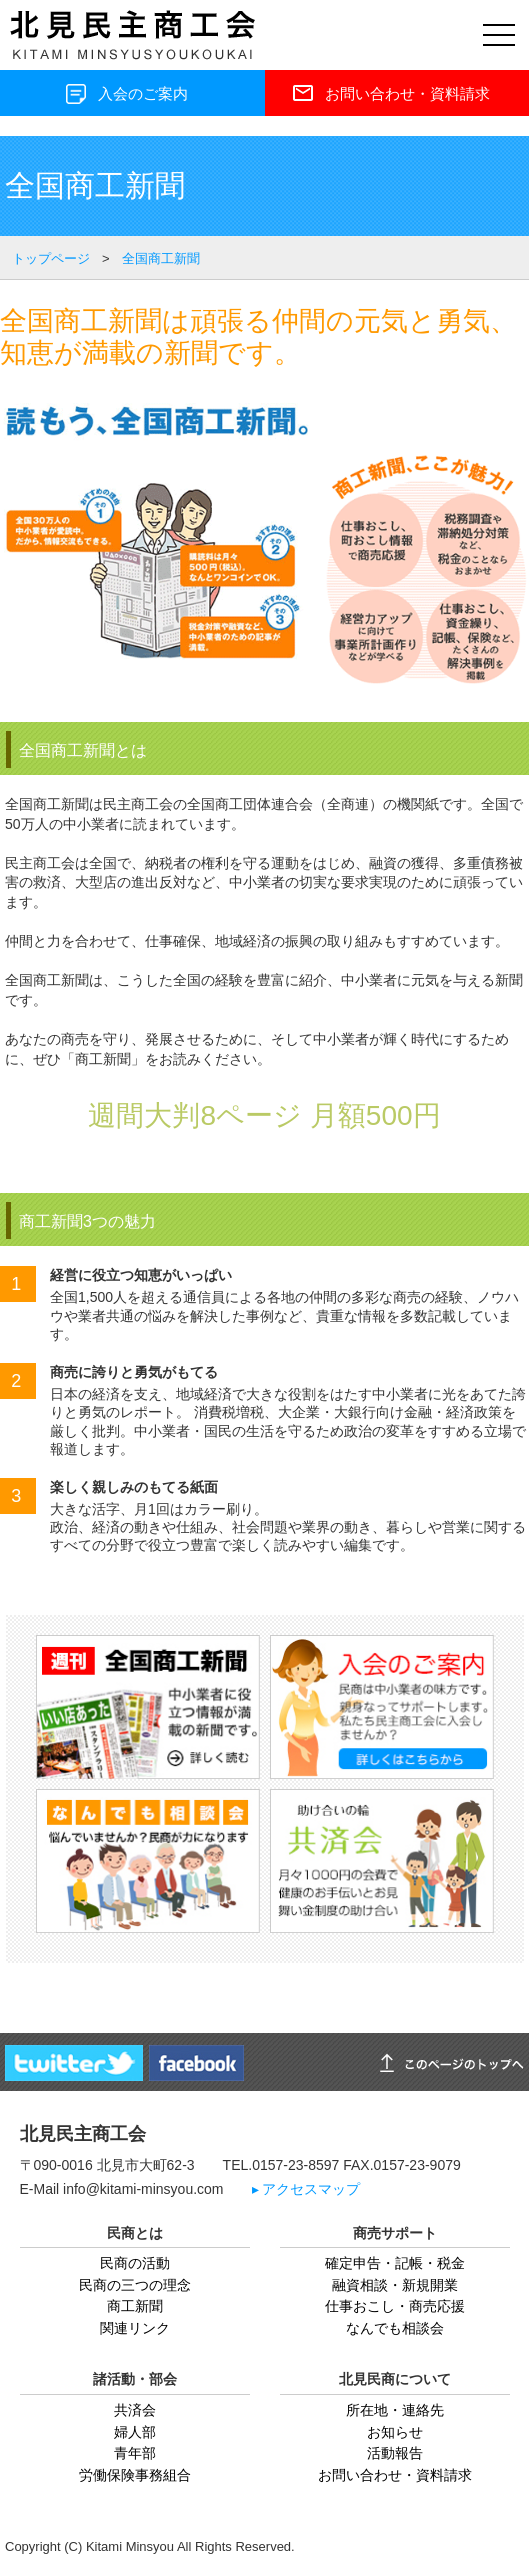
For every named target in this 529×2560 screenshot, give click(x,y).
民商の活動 (135, 2263)
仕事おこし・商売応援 (395, 2306)
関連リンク (135, 2328)
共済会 (135, 2410)
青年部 (135, 2453)
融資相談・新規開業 (395, 2285)
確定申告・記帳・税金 (395, 2263)
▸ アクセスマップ (306, 2189)
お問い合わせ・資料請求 (395, 2475)
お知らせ (395, 2432)
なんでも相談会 (395, 2328)
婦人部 (135, 2432)
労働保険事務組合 (135, 2475)
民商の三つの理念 (135, 2285)
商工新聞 (135, 2306)
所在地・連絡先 (395, 2410)
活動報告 (395, 2453)
